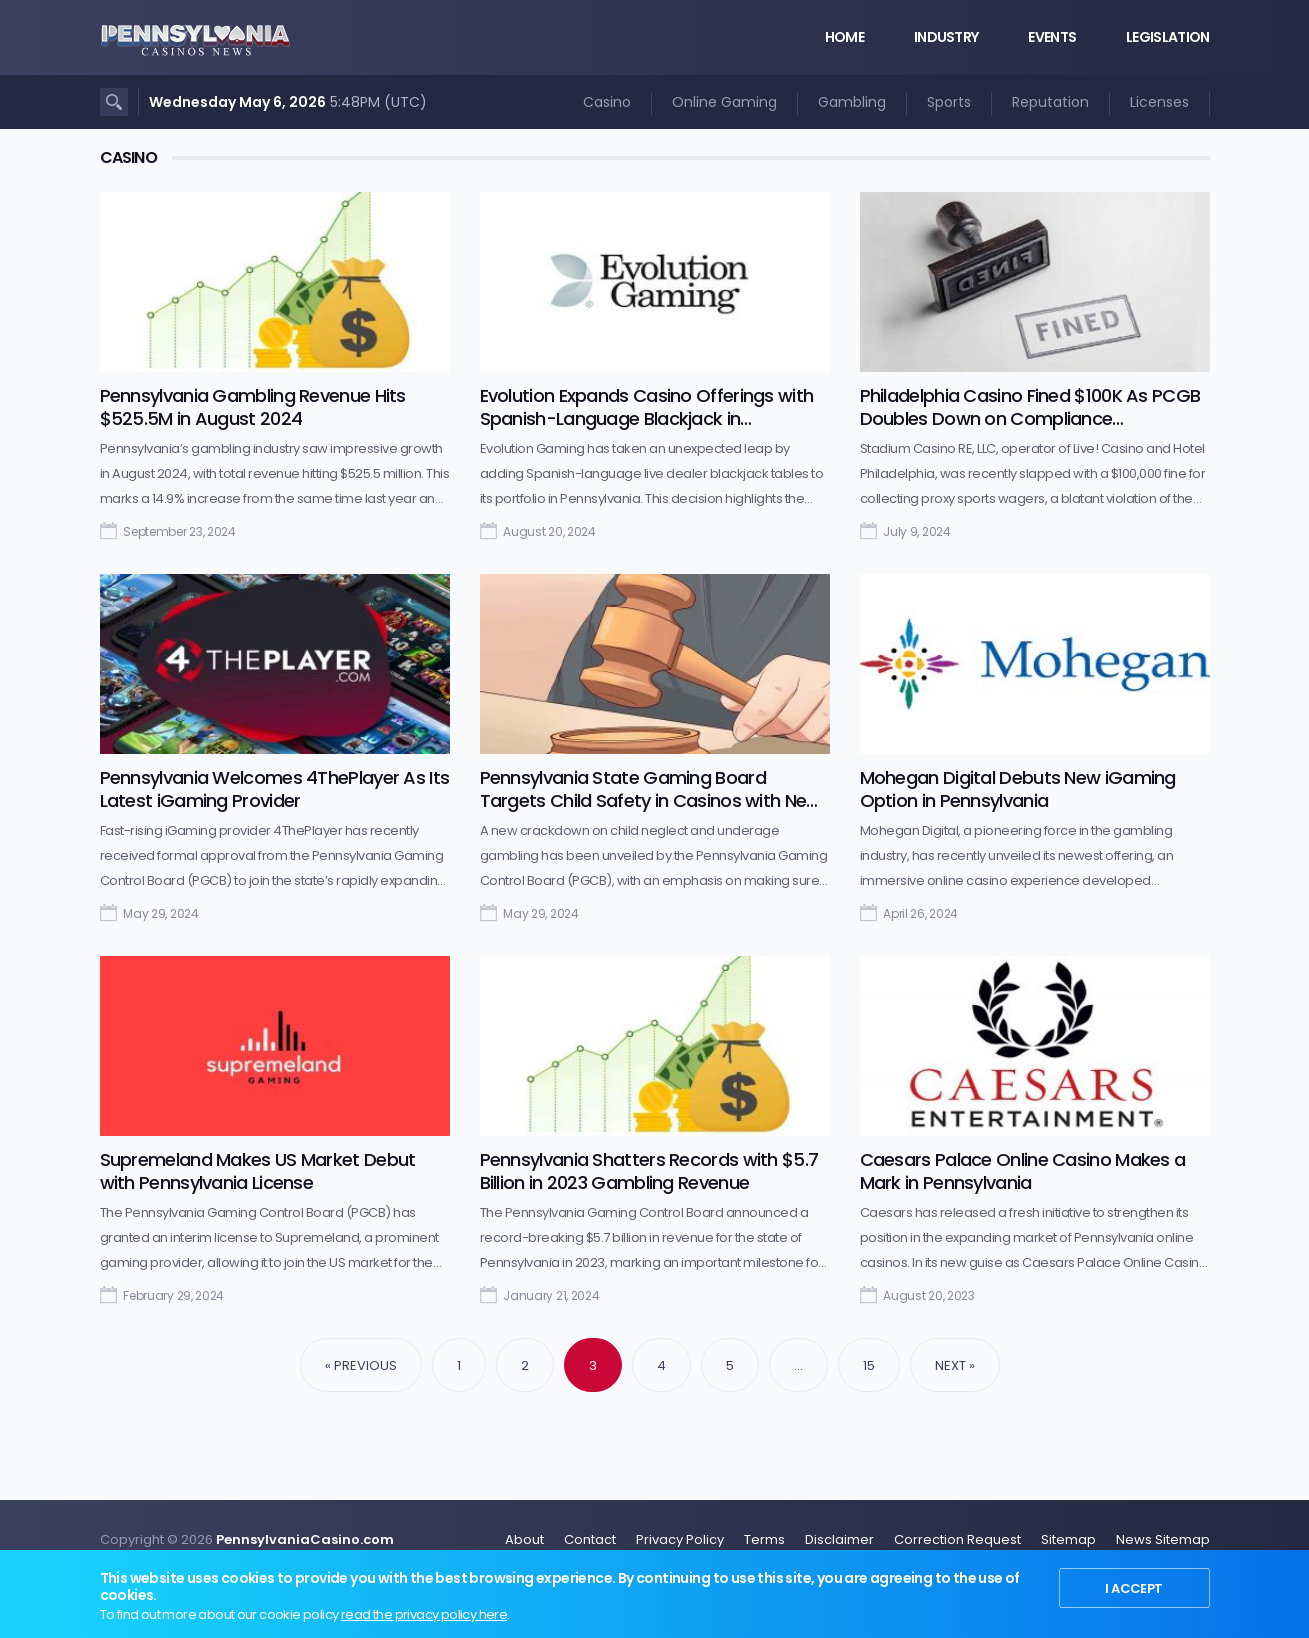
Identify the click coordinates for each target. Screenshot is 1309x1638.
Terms (764, 1539)
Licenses (1159, 102)
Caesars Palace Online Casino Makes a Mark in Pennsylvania (1023, 1171)
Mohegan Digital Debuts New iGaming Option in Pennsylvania (1018, 789)
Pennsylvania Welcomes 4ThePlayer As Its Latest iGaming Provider (275, 789)
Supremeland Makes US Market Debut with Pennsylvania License (258, 1171)
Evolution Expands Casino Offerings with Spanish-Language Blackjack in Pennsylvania (647, 418)
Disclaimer (839, 1539)
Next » (955, 1365)
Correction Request (957, 1539)
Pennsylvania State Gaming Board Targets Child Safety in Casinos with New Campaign (650, 800)
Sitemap (1068, 1539)
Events (1052, 37)
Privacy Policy (680, 1539)
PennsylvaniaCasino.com (305, 1539)
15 (869, 1365)
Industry (946, 37)
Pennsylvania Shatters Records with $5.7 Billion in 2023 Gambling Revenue (649, 1171)
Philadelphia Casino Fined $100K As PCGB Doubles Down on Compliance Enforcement (1030, 418)
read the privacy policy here (424, 1614)
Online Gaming (724, 102)
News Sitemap (1163, 1539)
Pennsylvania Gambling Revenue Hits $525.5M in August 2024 (253, 407)
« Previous (361, 1365)
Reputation (1050, 102)
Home (844, 37)
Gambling (852, 102)
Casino (607, 102)
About (524, 1539)
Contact (590, 1539)
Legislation (1167, 37)
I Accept (1133, 1588)
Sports (949, 102)
